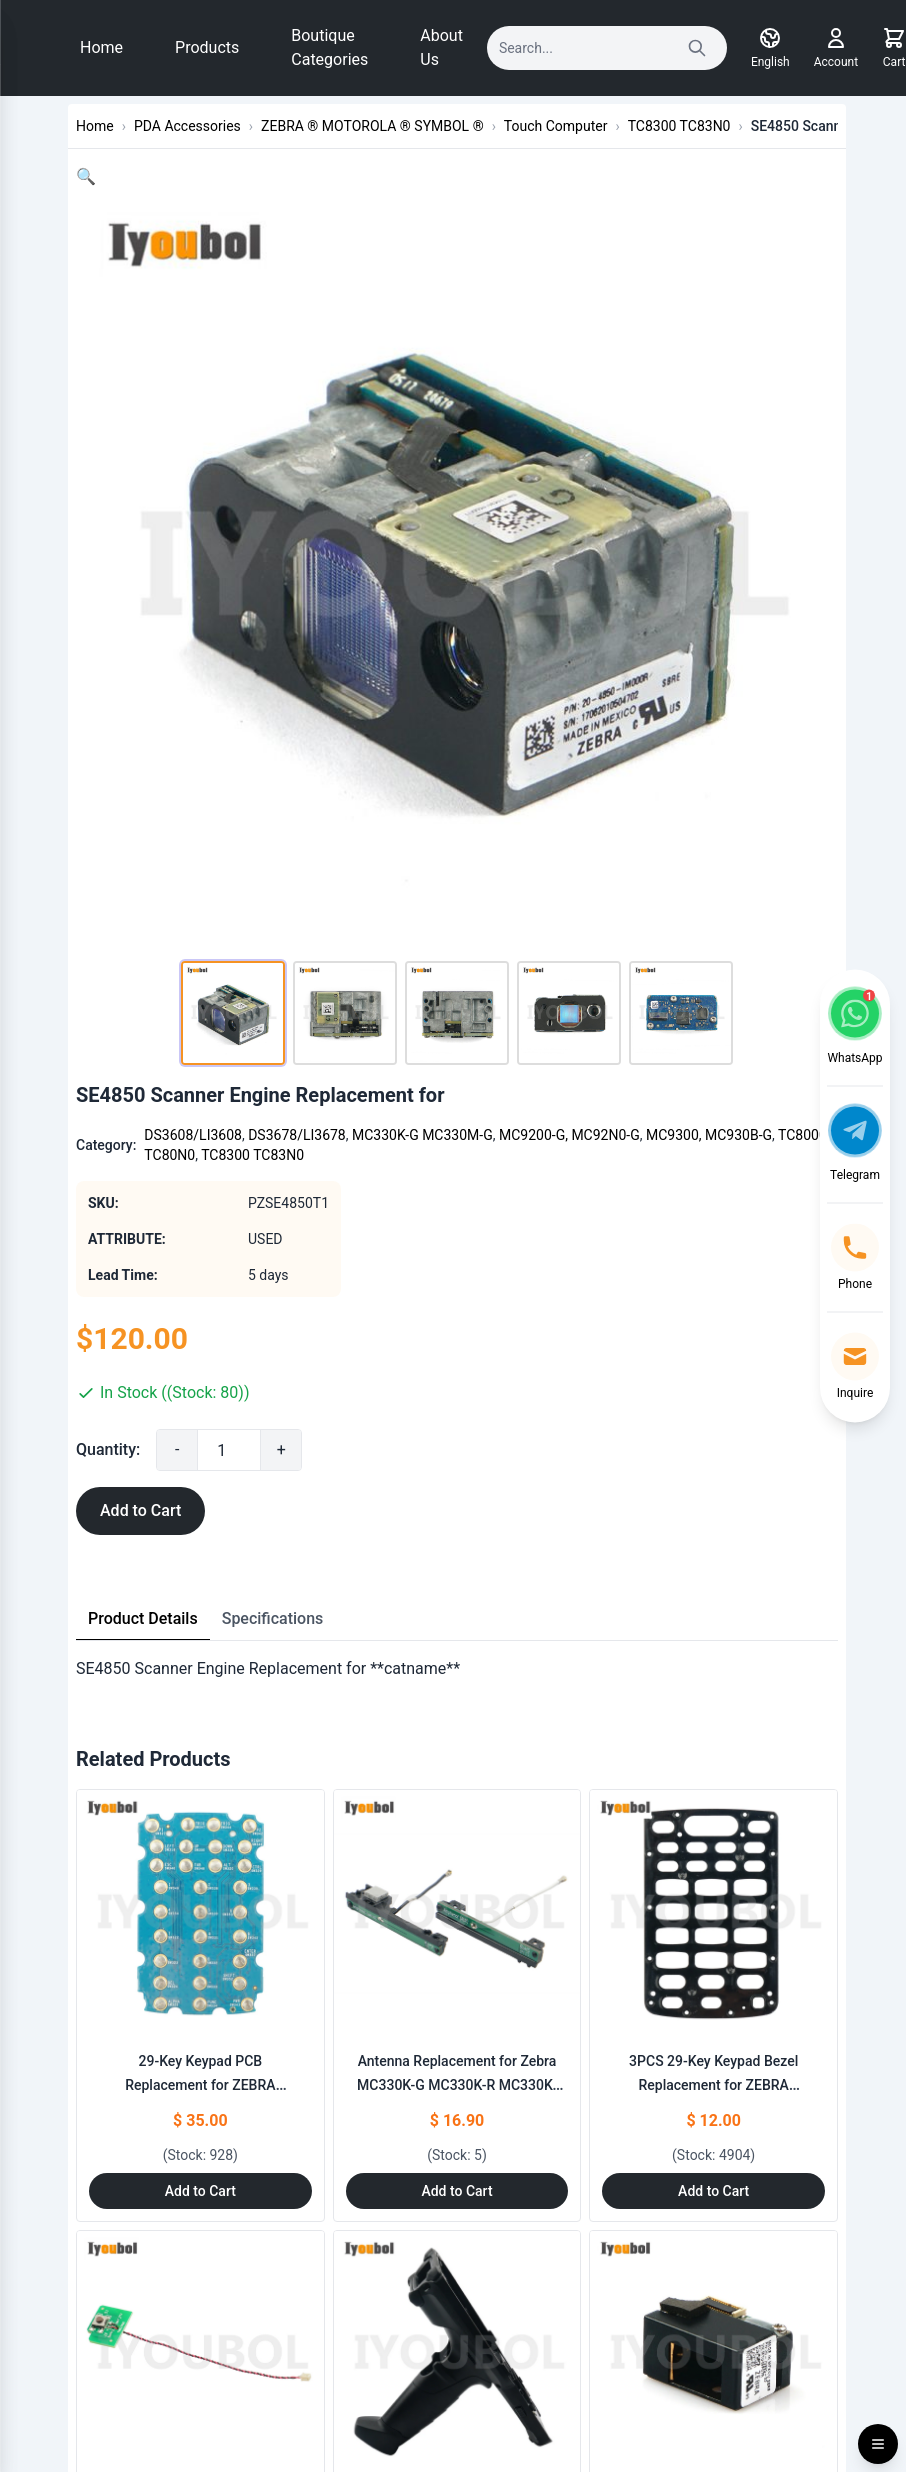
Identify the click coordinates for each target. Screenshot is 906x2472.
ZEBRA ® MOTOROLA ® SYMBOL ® (372, 126)
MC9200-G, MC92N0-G (569, 1135)
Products (207, 47)
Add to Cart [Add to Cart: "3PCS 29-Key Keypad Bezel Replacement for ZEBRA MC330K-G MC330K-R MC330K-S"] (713, 2191)
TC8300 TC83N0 (679, 126)
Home (101, 47)
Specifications (273, 1618)
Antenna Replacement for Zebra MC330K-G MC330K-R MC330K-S (457, 2085)
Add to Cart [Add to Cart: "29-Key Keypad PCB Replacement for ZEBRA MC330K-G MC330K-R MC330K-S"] (200, 2191)
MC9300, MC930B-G (709, 1135)
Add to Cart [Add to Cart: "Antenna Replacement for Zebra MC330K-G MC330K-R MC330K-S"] (456, 2191)
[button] (86, 176)
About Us (441, 47)
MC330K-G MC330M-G (422, 1135)
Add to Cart (140, 1510)
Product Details (143, 1618)
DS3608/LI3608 (193, 1135)
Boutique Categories (329, 47)
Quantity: (108, 1449)
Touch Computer (556, 126)
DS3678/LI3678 (297, 1135)
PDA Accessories (187, 126)
